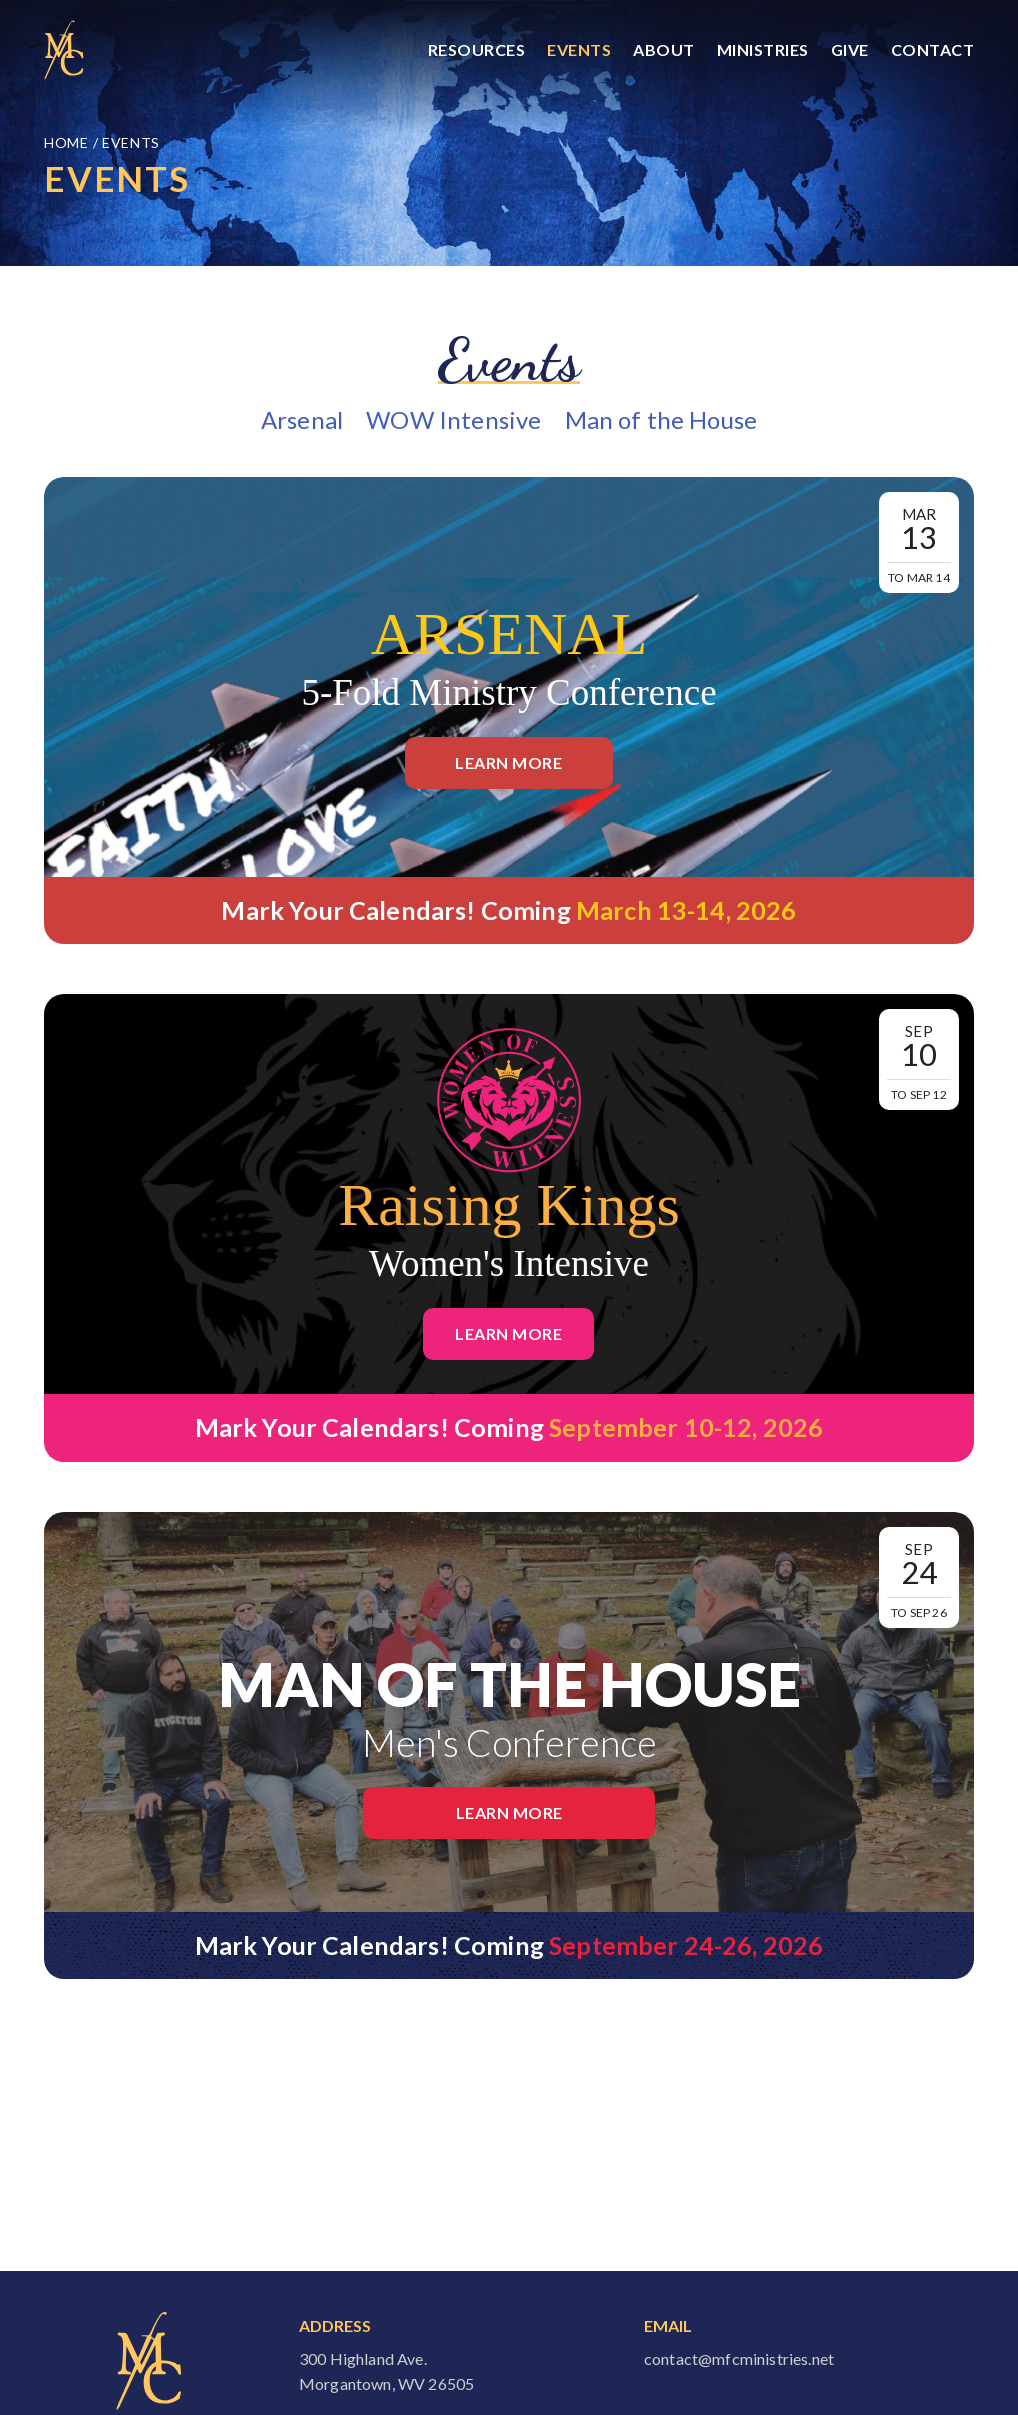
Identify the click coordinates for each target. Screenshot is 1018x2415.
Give (850, 49)
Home (68, 142)
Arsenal (302, 419)
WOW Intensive (453, 419)
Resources (477, 49)
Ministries (763, 49)
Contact (933, 49)
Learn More (508, 762)
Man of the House (661, 419)
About (664, 49)
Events (579, 49)
